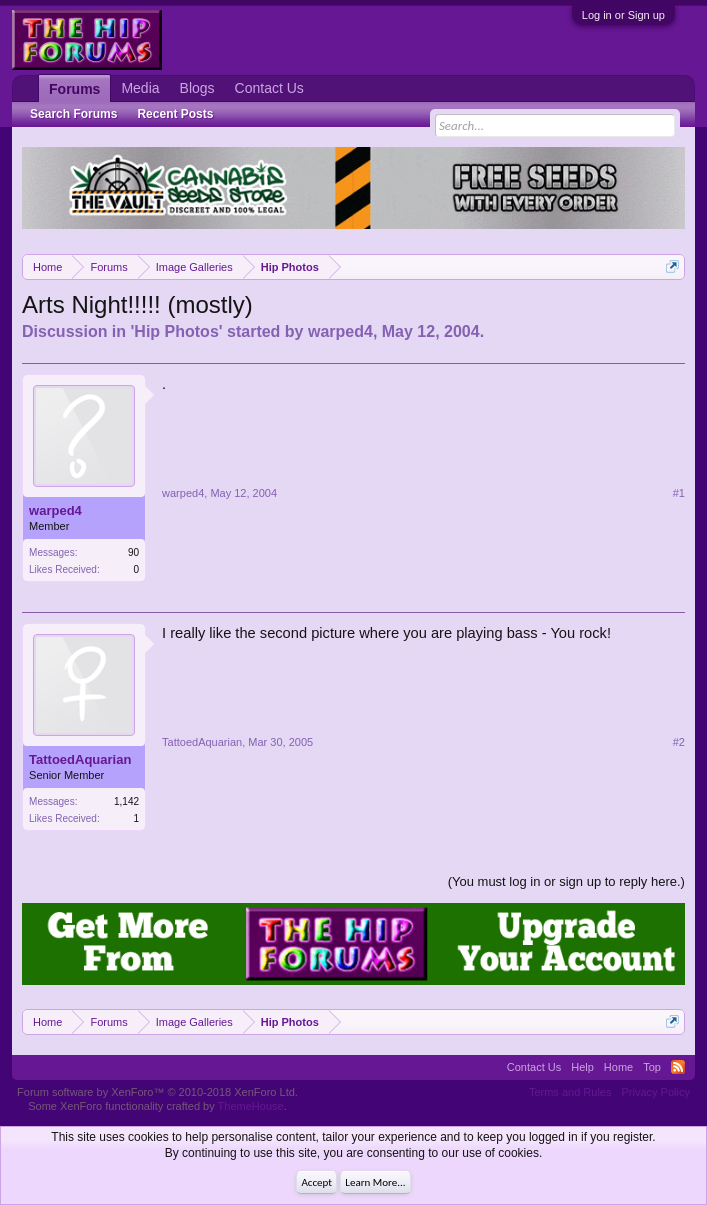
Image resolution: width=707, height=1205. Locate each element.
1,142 (126, 801)
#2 (679, 742)
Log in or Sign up (623, 15)
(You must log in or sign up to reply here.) (566, 881)
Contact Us (269, 88)
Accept (316, 1182)
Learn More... (375, 1182)
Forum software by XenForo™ (157, 1092)
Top (652, 1067)
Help (582, 1067)
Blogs (197, 88)
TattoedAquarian (80, 759)
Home (618, 1067)
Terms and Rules (570, 1092)
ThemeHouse (251, 1106)
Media (140, 88)
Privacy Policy (655, 1092)
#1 (679, 493)
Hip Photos (176, 331)
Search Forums (73, 114)
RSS (678, 1067)
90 (133, 552)
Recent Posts (175, 114)
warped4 (340, 331)
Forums (74, 89)
